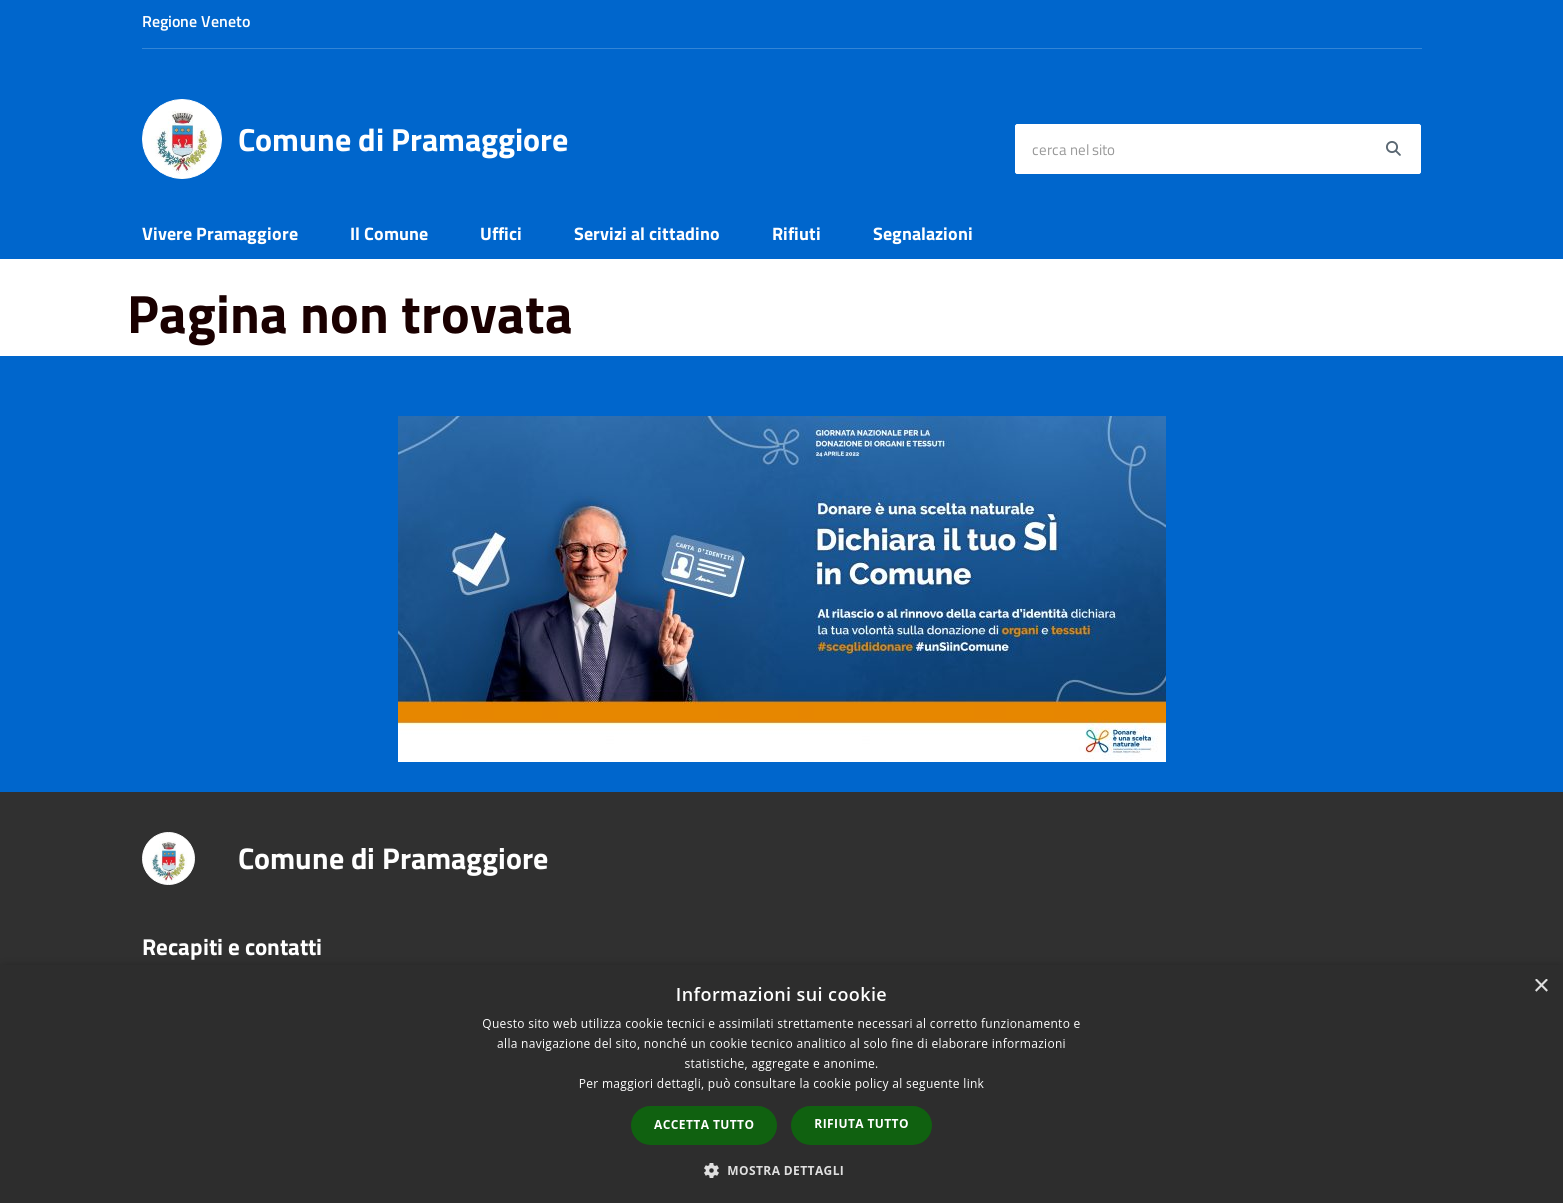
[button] (782, 1169)
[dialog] (781, 1084)
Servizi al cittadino (647, 233)
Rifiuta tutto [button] (861, 1123)
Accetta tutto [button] (704, 1124)
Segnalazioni (923, 233)
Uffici (501, 233)
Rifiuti (796, 233)
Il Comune (389, 233)
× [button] (1540, 986)
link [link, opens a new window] (973, 1083)
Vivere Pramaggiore (220, 233)
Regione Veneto (196, 21)
